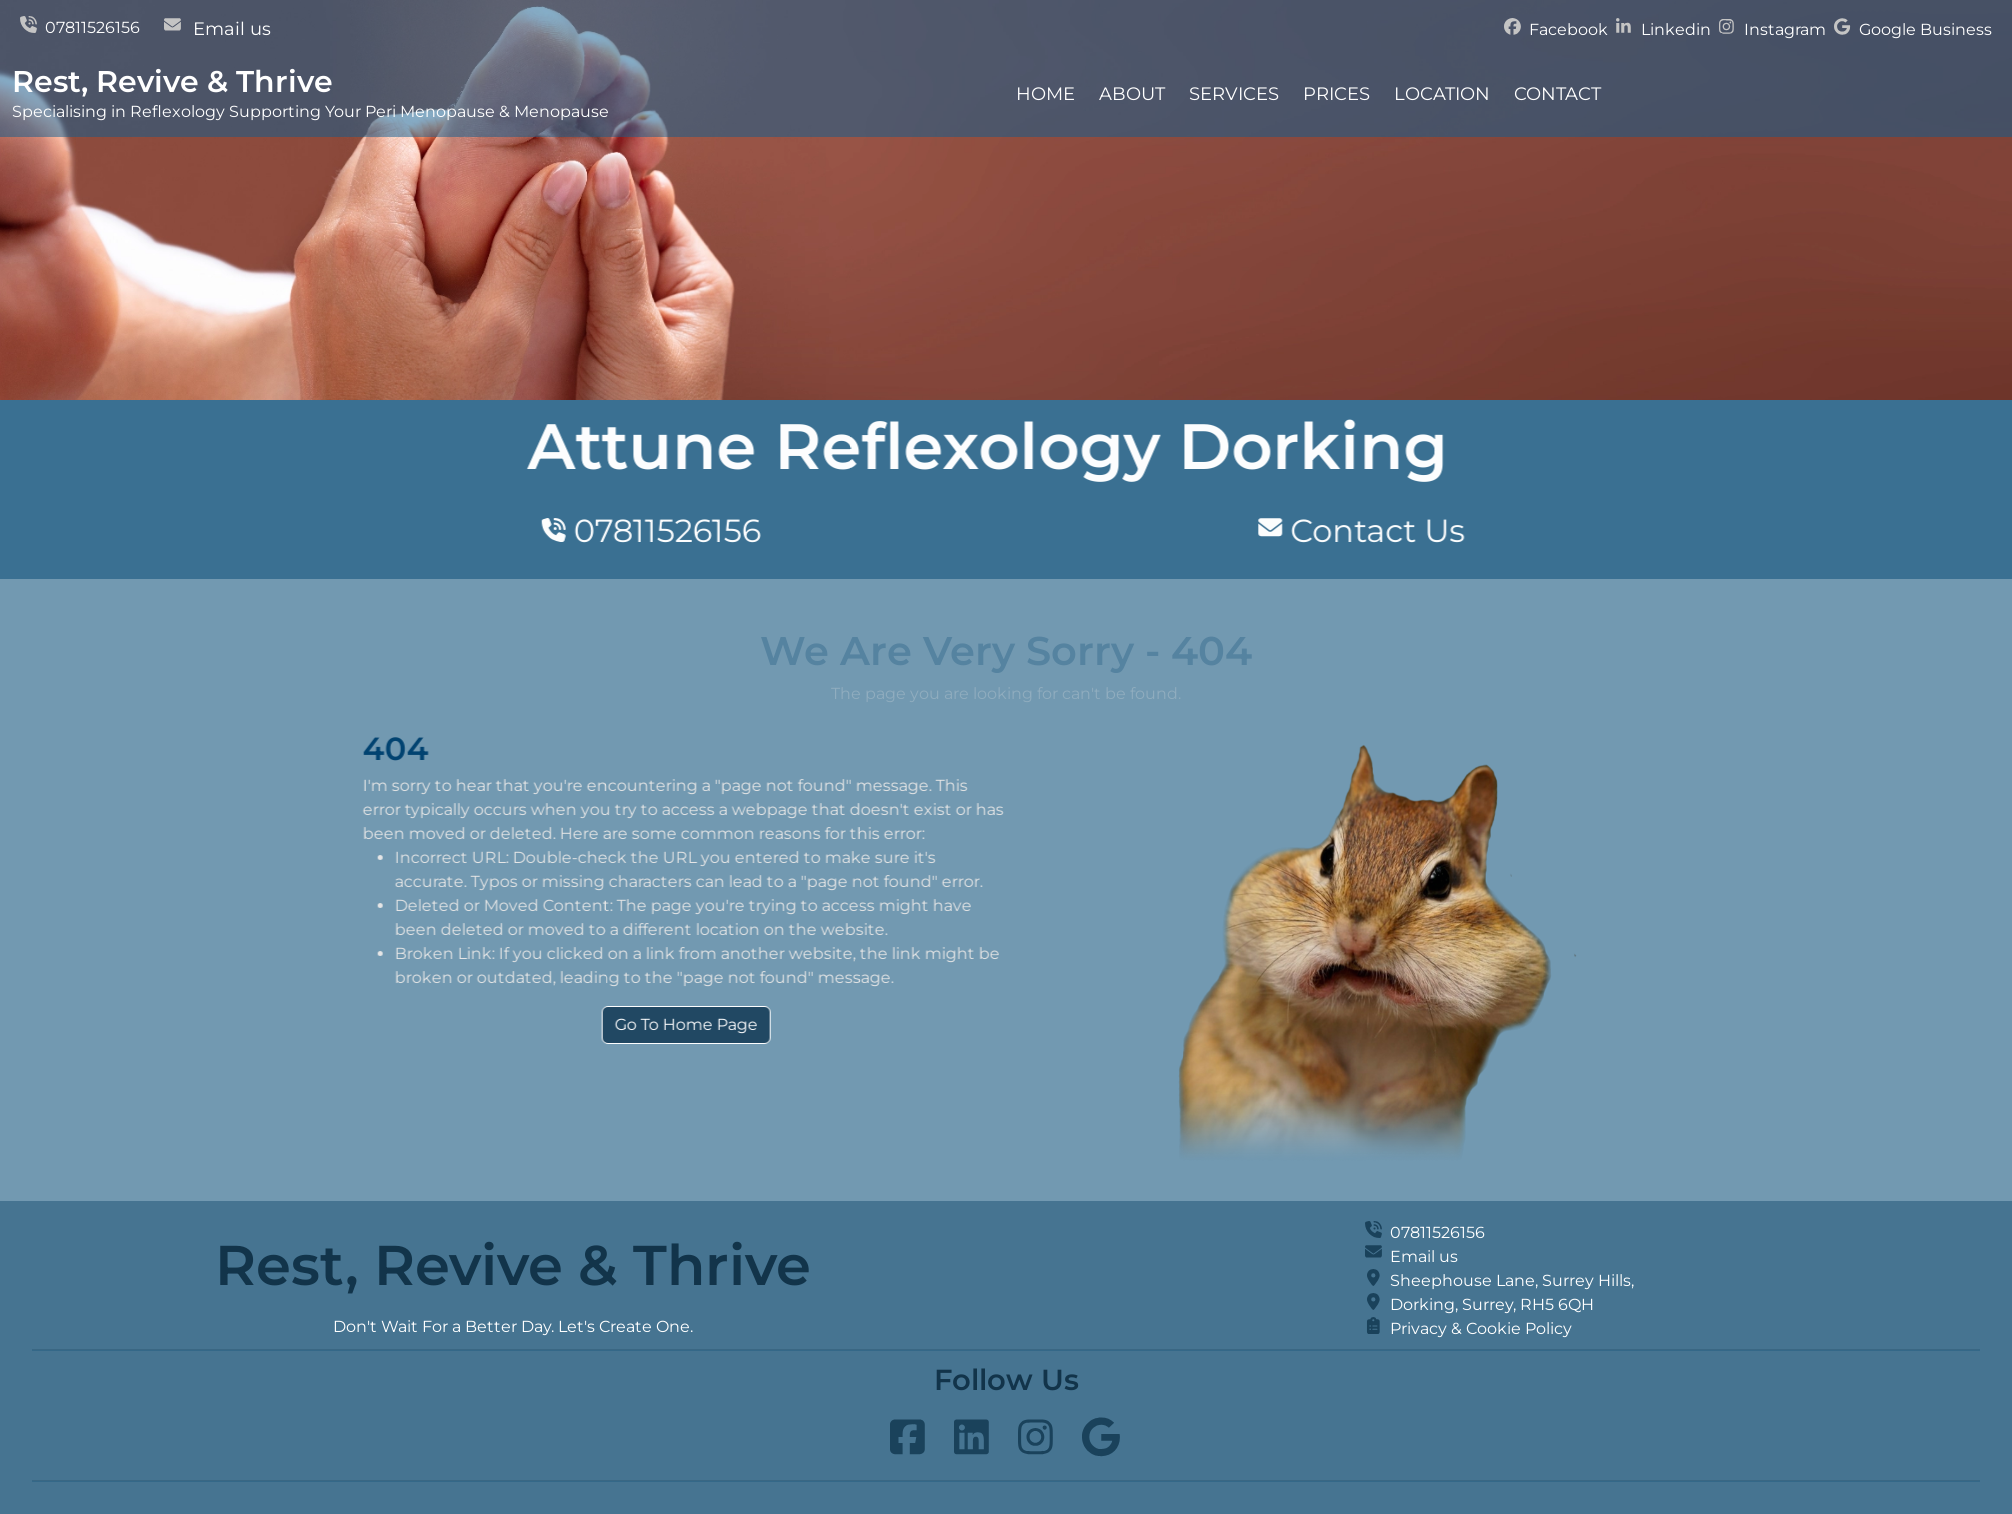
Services (1234, 94)
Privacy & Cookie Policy (1481, 1328)
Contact (1557, 94)
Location (1442, 94)
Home (1045, 94)
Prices (1336, 94)
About (1132, 94)
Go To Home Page (761, 1024)
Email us (232, 29)
